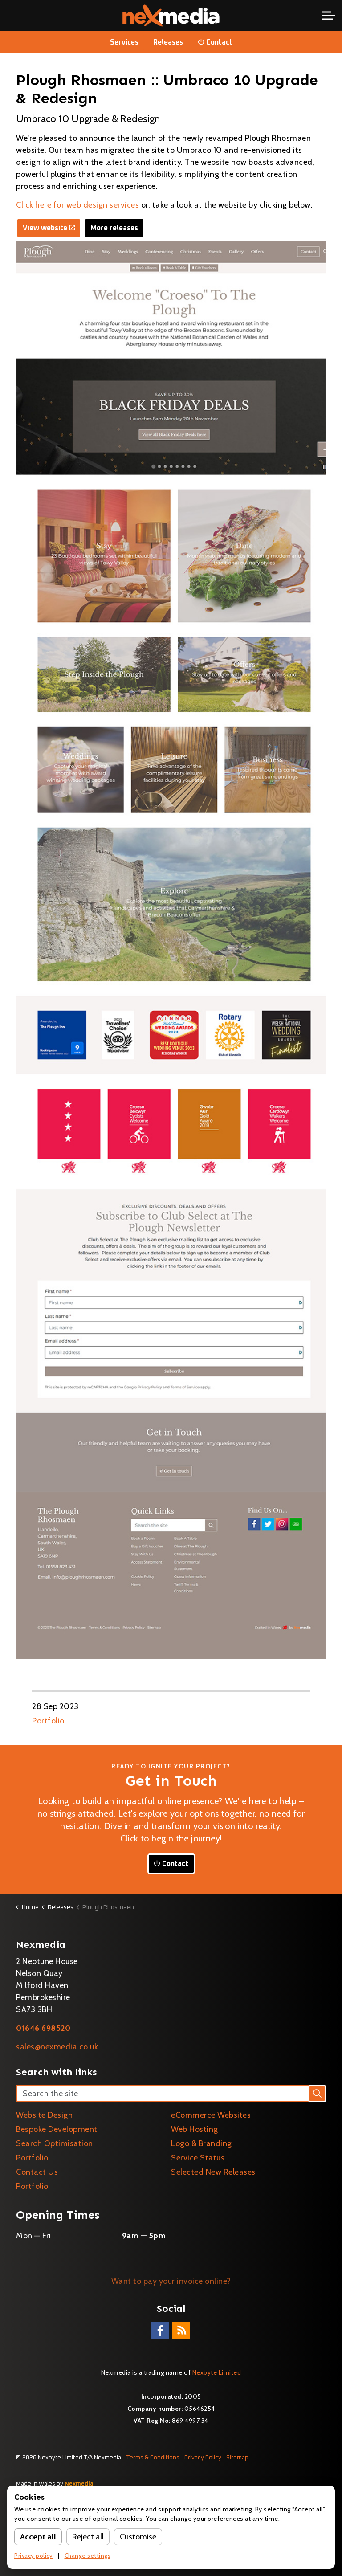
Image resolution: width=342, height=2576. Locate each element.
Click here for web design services (77, 205)
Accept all (38, 2537)
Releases (168, 42)
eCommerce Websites (211, 2115)
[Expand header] (328, 15)
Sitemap (237, 2458)
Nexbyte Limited (216, 2372)
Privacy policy (33, 2555)
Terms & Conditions (152, 2458)
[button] (317, 2093)
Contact (215, 42)
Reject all (88, 2537)
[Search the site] (171, 2093)
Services (124, 42)
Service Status (197, 2158)
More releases (114, 228)
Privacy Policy (202, 2458)
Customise (138, 2537)
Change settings (88, 2555)
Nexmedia (79, 2484)
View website (48, 228)
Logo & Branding (201, 2143)
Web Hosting (194, 2129)
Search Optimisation (54, 2143)
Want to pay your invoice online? (171, 2281)
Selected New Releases (213, 2172)
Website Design (44, 2115)
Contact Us (37, 2172)
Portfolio (48, 1721)
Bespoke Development (57, 2129)
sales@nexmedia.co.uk (57, 2047)
